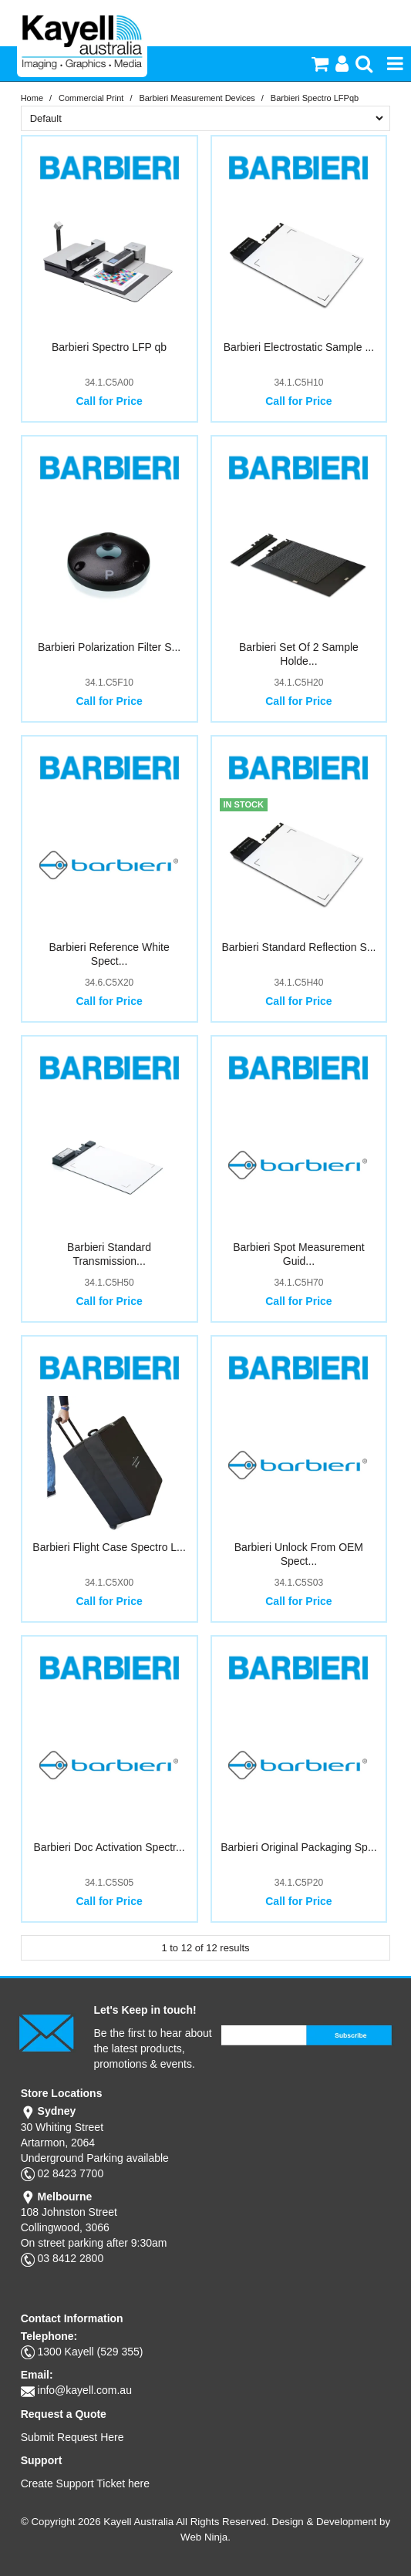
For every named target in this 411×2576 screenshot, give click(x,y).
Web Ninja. (205, 2537)
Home (32, 98)
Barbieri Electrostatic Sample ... (299, 347)
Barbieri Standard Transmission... (109, 1254)
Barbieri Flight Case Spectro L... (108, 1547)
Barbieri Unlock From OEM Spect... (298, 1554)
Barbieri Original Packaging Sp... (298, 1847)
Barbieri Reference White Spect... (109, 954)
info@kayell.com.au (85, 2390)
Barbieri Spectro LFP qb (109, 347)
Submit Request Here (72, 2437)
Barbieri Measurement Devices (196, 98)
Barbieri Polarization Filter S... (109, 647)
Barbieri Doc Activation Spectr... (109, 1847)
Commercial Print (91, 98)
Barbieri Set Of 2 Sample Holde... (299, 654)
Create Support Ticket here (85, 2483)
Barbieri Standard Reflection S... (298, 947)
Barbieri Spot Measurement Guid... (298, 1254)
